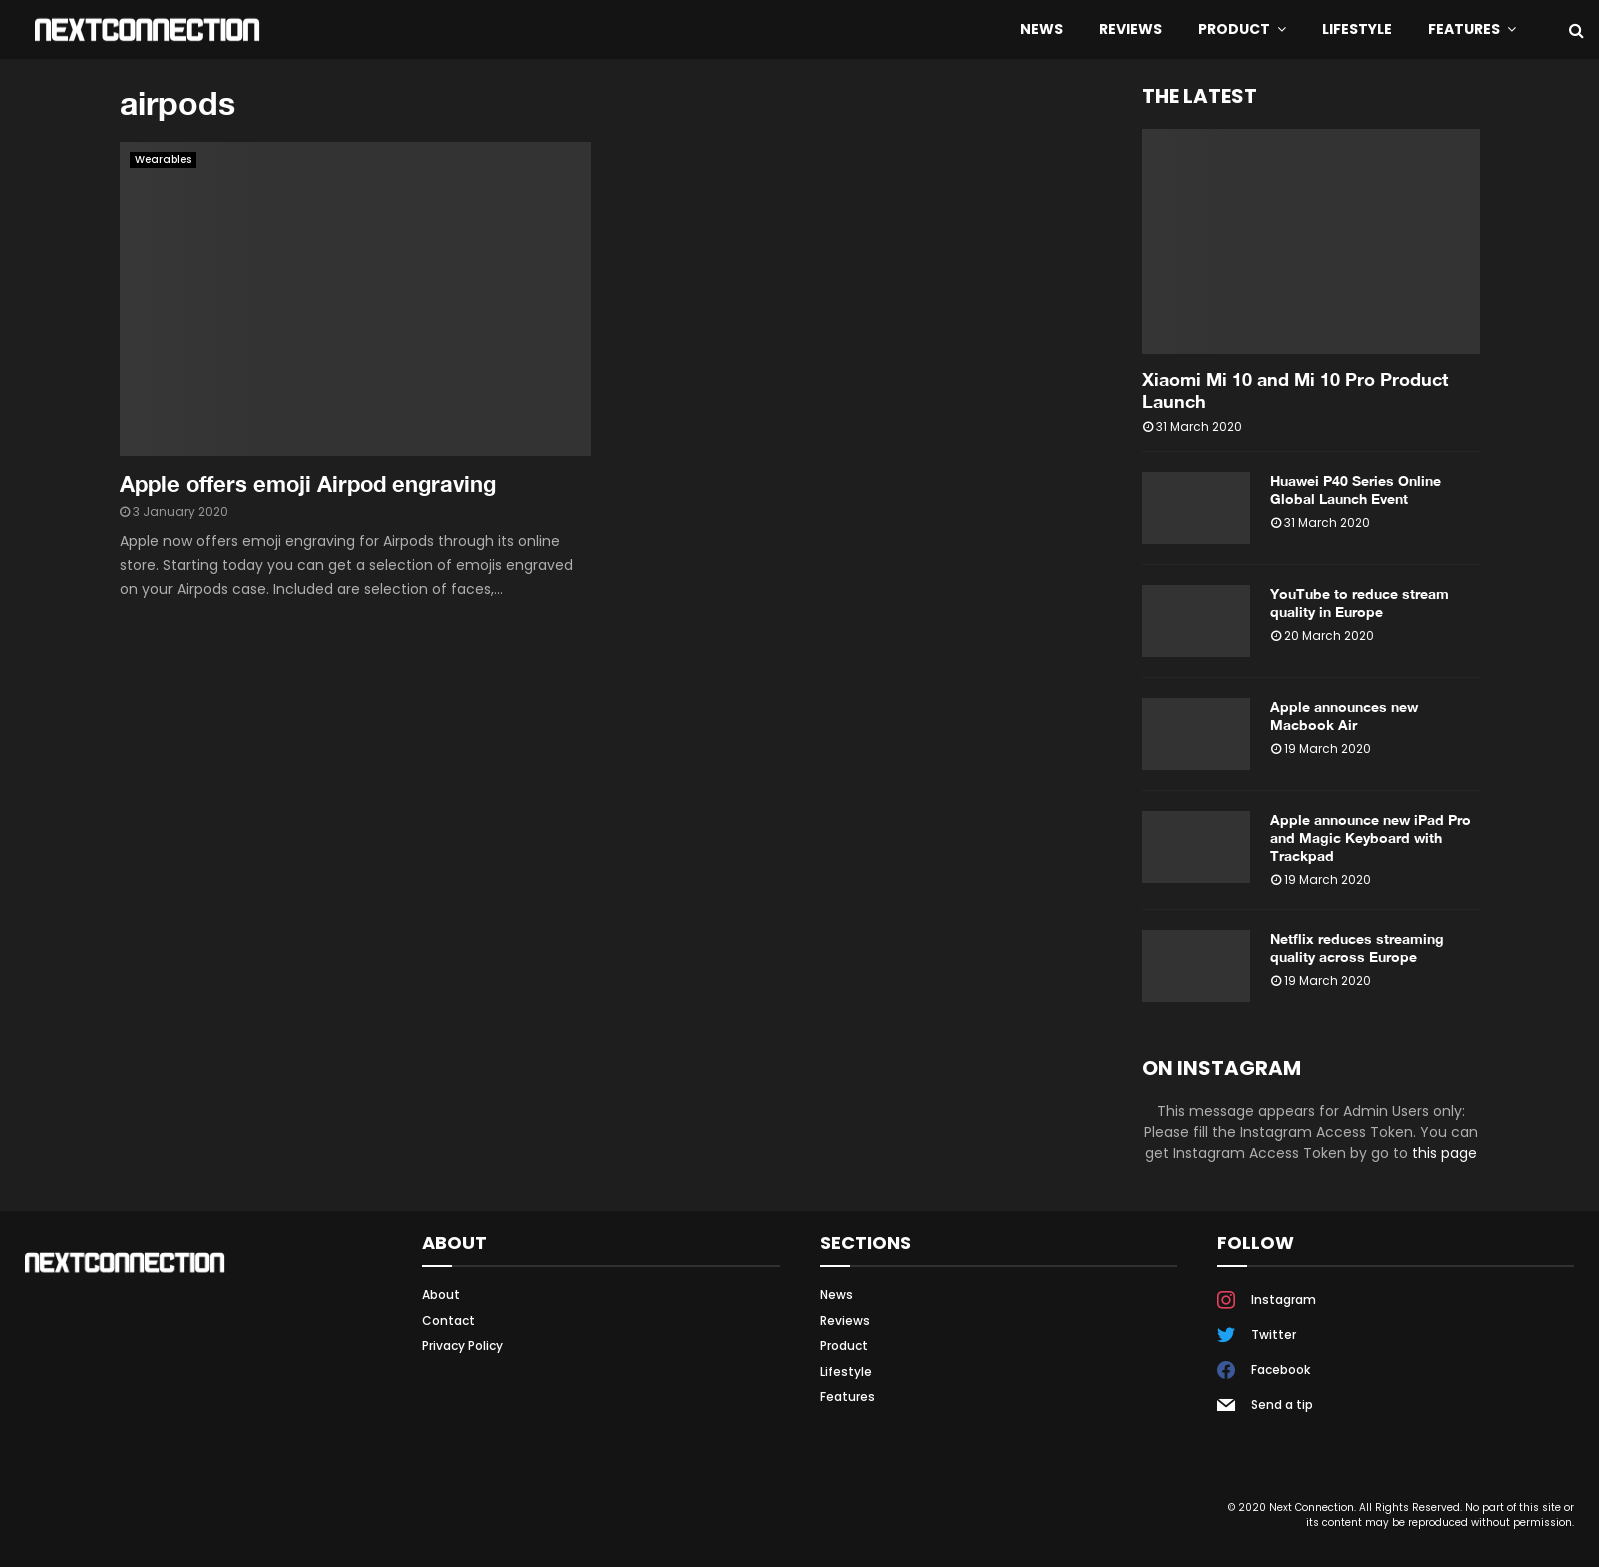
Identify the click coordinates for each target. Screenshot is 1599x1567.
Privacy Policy (462, 1345)
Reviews (1130, 29)
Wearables (163, 159)
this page (1444, 1153)
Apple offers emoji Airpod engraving (308, 484)
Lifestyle (1357, 29)
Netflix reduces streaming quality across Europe (1357, 947)
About (441, 1295)
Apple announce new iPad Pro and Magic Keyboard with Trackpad (1370, 837)
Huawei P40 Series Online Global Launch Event (1355, 489)
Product (1234, 29)
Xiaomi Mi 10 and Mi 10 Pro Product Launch (1295, 390)
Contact (448, 1320)
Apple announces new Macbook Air (1344, 715)
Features (1464, 29)
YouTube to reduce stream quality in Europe (1359, 602)
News (1041, 29)
